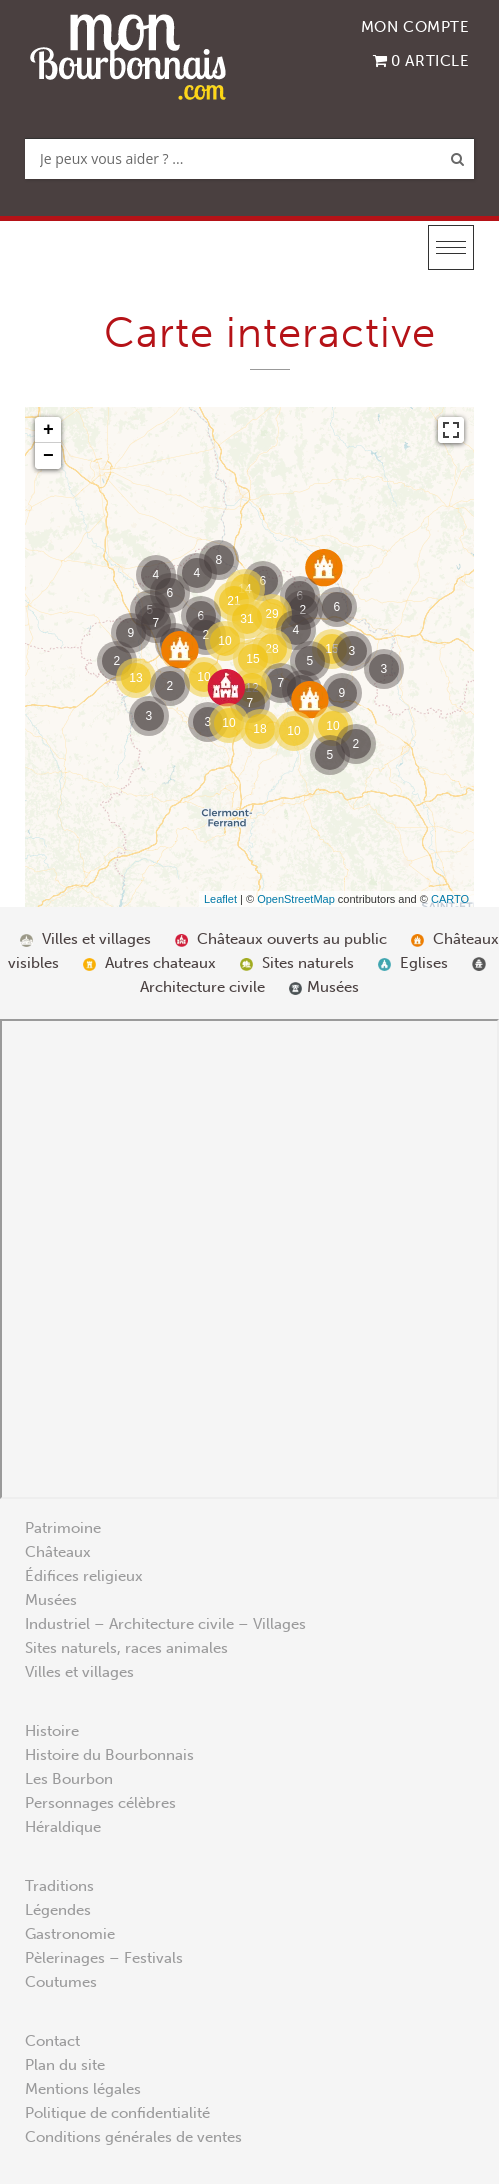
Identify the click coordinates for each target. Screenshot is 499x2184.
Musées (51, 1600)
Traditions (59, 1886)
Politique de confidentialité (117, 2113)
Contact (52, 2041)
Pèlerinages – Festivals (104, 1958)
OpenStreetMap (296, 899)
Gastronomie (70, 1934)
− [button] (48, 456)
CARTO (450, 899)
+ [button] (48, 430)
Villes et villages (79, 1672)
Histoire (52, 1731)
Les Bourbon (69, 1779)
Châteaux (58, 1552)
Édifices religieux (84, 1576)
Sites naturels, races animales (126, 1648)
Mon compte (415, 27)
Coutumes (61, 1982)
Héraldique (63, 1827)
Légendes (58, 1910)
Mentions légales (83, 2089)
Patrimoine (63, 1528)
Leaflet (220, 899)
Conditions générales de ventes (133, 2137)
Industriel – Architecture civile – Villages (165, 1624)
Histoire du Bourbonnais (109, 1755)
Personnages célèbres (100, 1803)
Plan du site (65, 2065)
